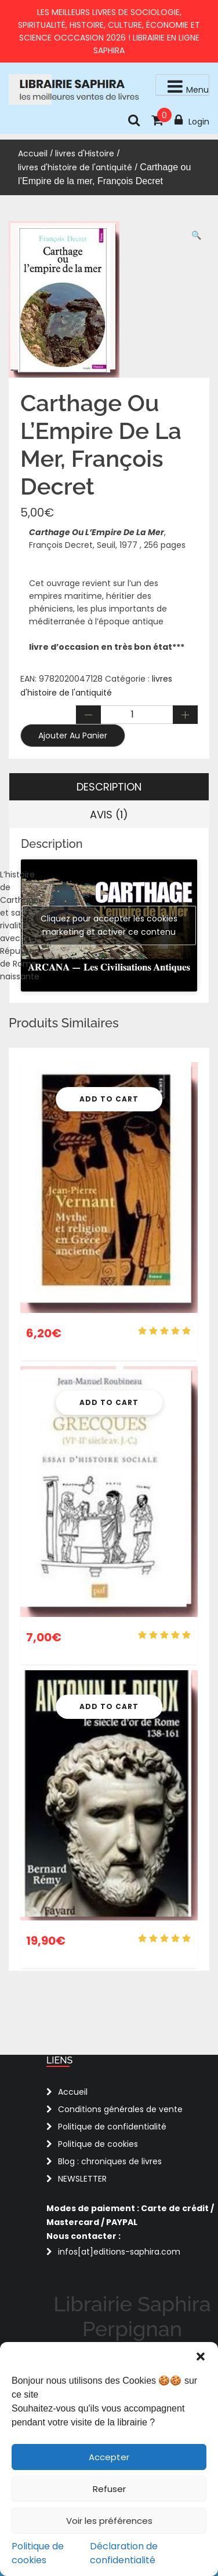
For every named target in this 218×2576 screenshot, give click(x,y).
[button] (200, 2356)
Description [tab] (109, 787)
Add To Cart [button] (109, 1099)
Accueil (33, 153)
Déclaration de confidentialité (124, 2553)
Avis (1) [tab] (109, 814)
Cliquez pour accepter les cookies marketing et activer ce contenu (109, 925)
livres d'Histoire (84, 153)
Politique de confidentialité (112, 2126)
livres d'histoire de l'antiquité (75, 167)
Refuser (109, 2489)
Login (192, 120)
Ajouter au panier (72, 735)
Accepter (109, 2457)
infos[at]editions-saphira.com (119, 2251)
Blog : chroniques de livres (110, 2161)
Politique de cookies (38, 2553)
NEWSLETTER (82, 2179)
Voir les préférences (109, 2521)
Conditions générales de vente (120, 2109)
